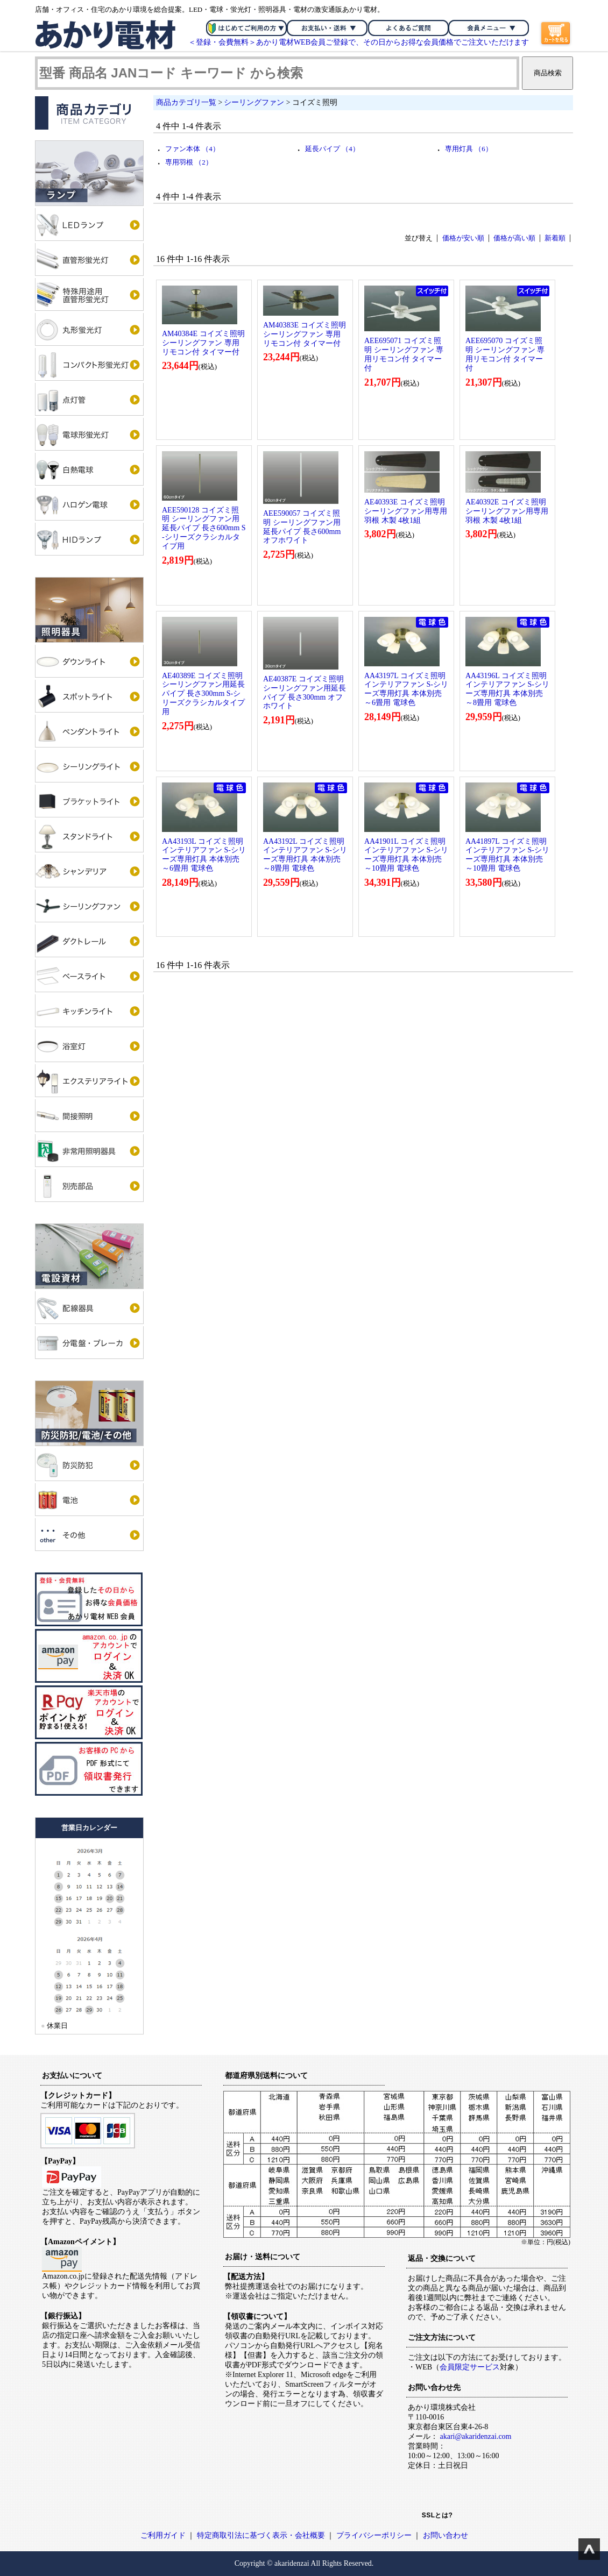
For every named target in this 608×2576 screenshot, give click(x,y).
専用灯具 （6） (468, 149)
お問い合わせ (445, 2535)
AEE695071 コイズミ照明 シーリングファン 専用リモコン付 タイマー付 (403, 354)
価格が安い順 (463, 238)
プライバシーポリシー (374, 2535)
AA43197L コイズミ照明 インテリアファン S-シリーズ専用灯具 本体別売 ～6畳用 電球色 (406, 689)
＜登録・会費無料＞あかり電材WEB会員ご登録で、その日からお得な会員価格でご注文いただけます (358, 42)
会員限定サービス (470, 2367)
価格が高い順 (514, 238)
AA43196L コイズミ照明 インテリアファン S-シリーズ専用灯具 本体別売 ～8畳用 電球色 (507, 689)
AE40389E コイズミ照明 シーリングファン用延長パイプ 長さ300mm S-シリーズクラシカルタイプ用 (203, 694)
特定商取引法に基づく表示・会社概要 (261, 2535)
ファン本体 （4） (192, 149)
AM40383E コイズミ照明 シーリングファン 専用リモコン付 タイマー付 (304, 334)
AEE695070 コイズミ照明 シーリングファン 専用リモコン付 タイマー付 (505, 354)
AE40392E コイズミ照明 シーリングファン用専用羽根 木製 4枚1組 (506, 511)
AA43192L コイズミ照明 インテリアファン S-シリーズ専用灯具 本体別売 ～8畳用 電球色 (305, 854)
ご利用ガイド (163, 2535)
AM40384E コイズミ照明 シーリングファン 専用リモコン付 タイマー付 (203, 343)
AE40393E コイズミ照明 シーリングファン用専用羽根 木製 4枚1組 (405, 511)
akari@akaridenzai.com (476, 2436)
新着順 (555, 238)
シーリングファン (254, 102)
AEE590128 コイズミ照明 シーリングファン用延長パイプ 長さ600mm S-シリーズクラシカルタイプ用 (204, 528)
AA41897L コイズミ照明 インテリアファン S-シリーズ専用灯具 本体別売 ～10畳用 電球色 (507, 854)
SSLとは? (437, 2515)
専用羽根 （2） (189, 162)
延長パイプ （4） (332, 149)
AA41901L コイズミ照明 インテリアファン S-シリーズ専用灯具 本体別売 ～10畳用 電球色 (406, 854)
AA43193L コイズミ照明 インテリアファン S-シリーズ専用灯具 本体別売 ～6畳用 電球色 (204, 854)
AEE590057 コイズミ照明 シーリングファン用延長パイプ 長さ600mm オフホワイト (302, 526)
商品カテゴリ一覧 (186, 102)
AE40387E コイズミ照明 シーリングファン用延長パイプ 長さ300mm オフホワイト (304, 692)
